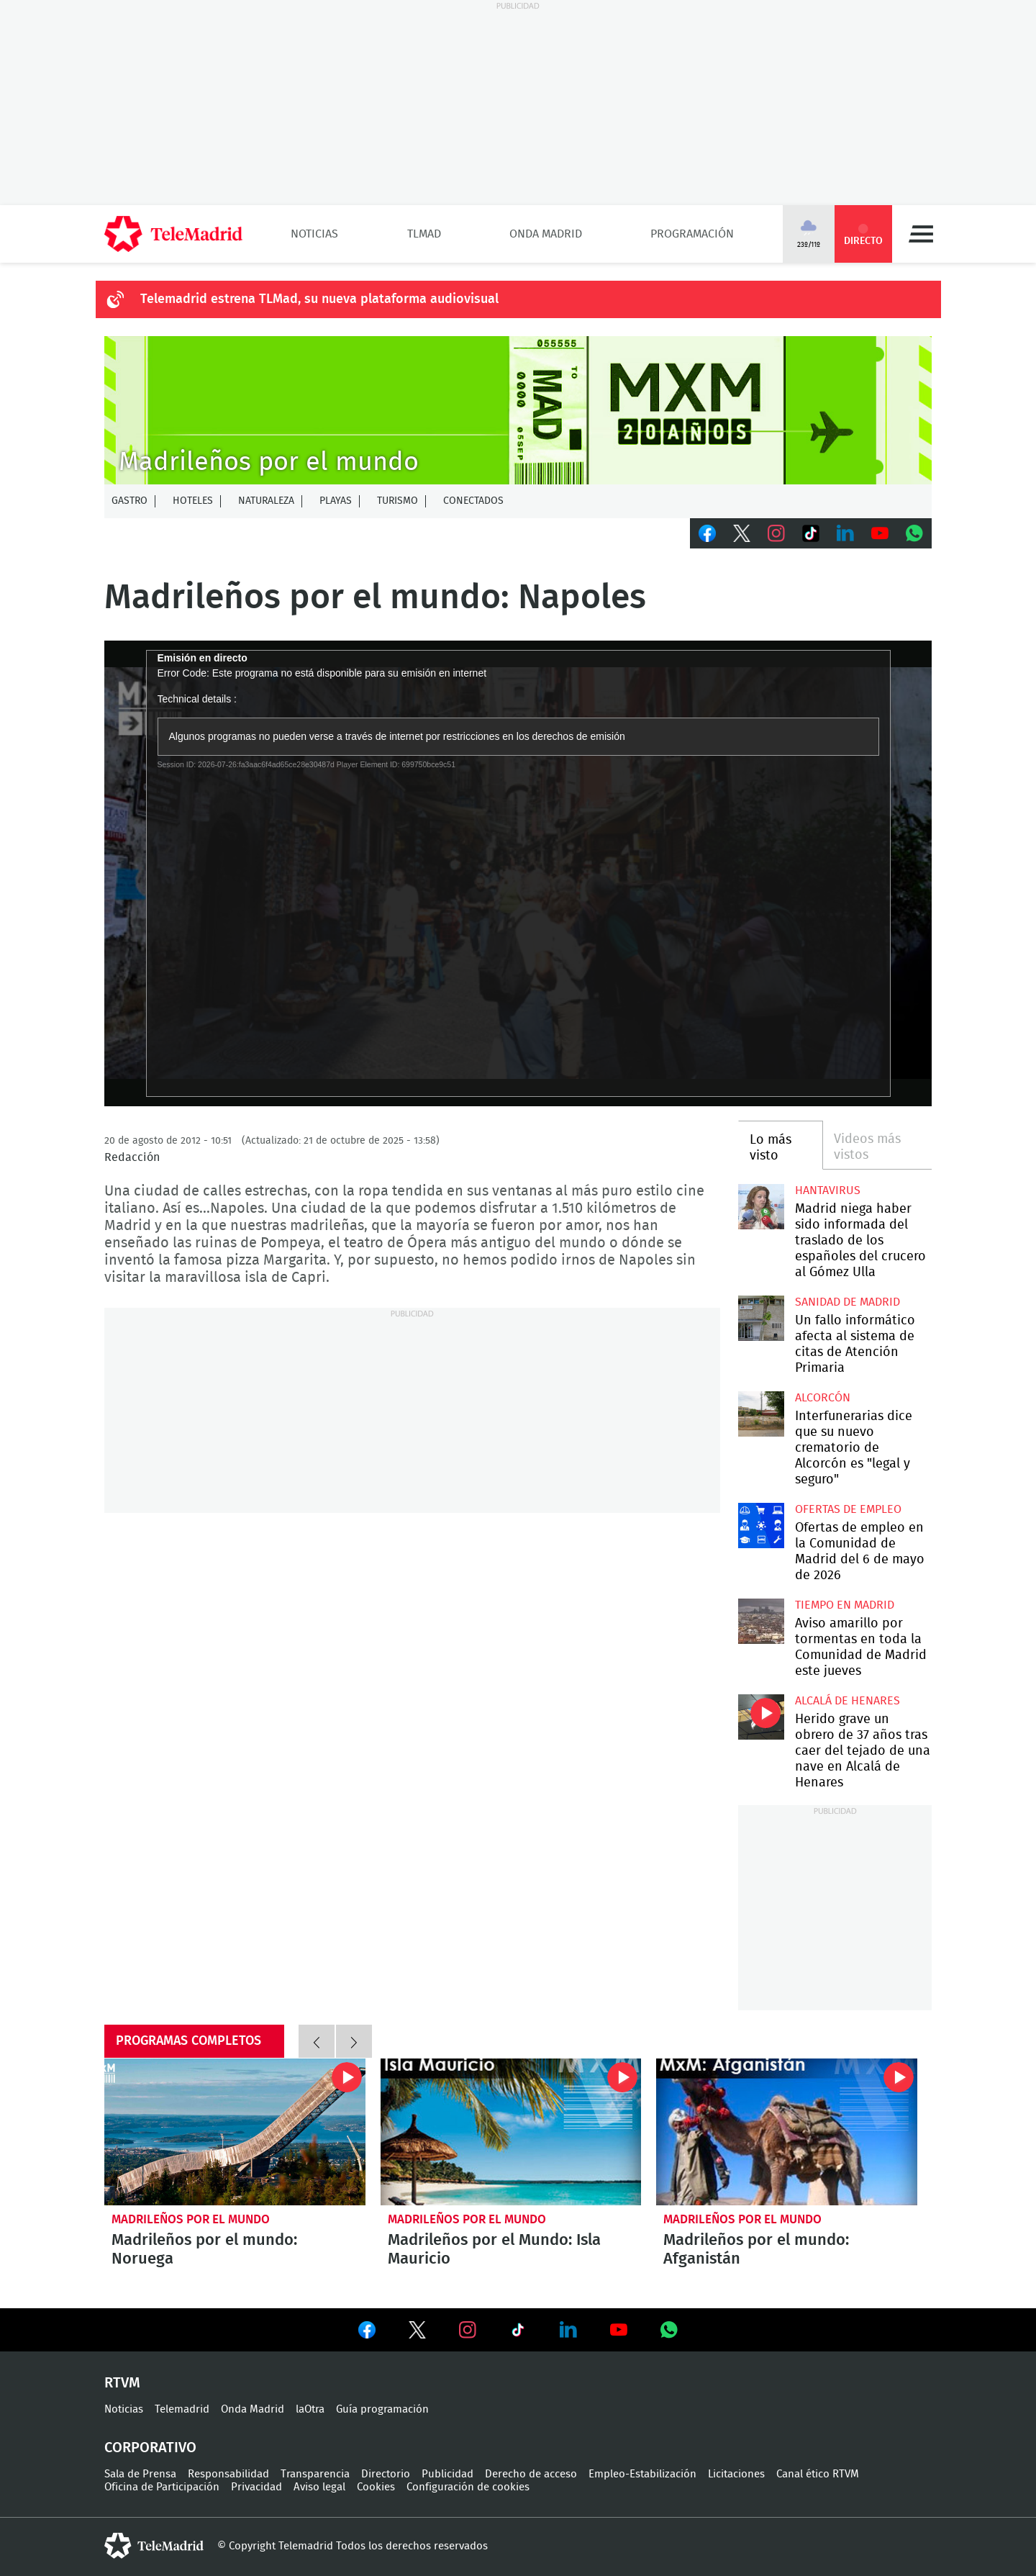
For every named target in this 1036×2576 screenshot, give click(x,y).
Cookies (376, 2487)
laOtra (310, 2409)
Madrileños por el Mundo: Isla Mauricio (511, 2131)
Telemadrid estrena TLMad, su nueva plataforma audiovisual (319, 299)
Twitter (741, 533)
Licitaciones (736, 2474)
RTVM (122, 2383)
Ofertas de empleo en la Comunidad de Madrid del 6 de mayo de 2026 (760, 1525)
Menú (921, 234)
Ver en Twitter (417, 2332)
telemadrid (154, 2545)
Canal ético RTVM (817, 2474)
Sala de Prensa (140, 2474)
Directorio (385, 2474)
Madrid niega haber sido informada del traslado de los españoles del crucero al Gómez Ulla (760, 1206)
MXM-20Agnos (518, 410)
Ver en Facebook (367, 2332)
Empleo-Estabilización (642, 2474)
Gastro (129, 501)
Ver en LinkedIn (568, 2329)
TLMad (424, 234)
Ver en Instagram (467, 2329)
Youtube (880, 533)
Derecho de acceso (531, 2474)
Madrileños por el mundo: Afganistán (786, 2131)
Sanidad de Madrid (847, 1302)
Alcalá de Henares (847, 1701)
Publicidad (447, 2474)
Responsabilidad (228, 2474)
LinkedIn (845, 533)
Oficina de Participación (161, 2487)
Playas (335, 501)
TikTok (811, 533)
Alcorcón (822, 1398)
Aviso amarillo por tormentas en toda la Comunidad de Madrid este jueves (760, 1621)
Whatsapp (914, 533)
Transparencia (315, 2474)
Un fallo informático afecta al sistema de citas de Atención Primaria (760, 1318)
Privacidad (256, 2487)
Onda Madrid (545, 234)
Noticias (314, 234)
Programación (692, 234)
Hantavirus (827, 1190)
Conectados (473, 501)
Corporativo (150, 2448)
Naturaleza (266, 501)
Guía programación (382, 2409)
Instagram (776, 533)
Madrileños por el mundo (191, 2219)
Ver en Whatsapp (669, 2329)
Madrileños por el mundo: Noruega (234, 2131)
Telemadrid (182, 2409)
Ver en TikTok (518, 2332)
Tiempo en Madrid (844, 1605)
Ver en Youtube (618, 2329)
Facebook (707, 533)
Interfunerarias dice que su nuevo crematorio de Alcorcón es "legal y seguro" (760, 1414)
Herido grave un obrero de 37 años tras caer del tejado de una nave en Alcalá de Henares (760, 1717)
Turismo (397, 501)
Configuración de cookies (468, 2487)
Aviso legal (319, 2487)
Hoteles (193, 501)
